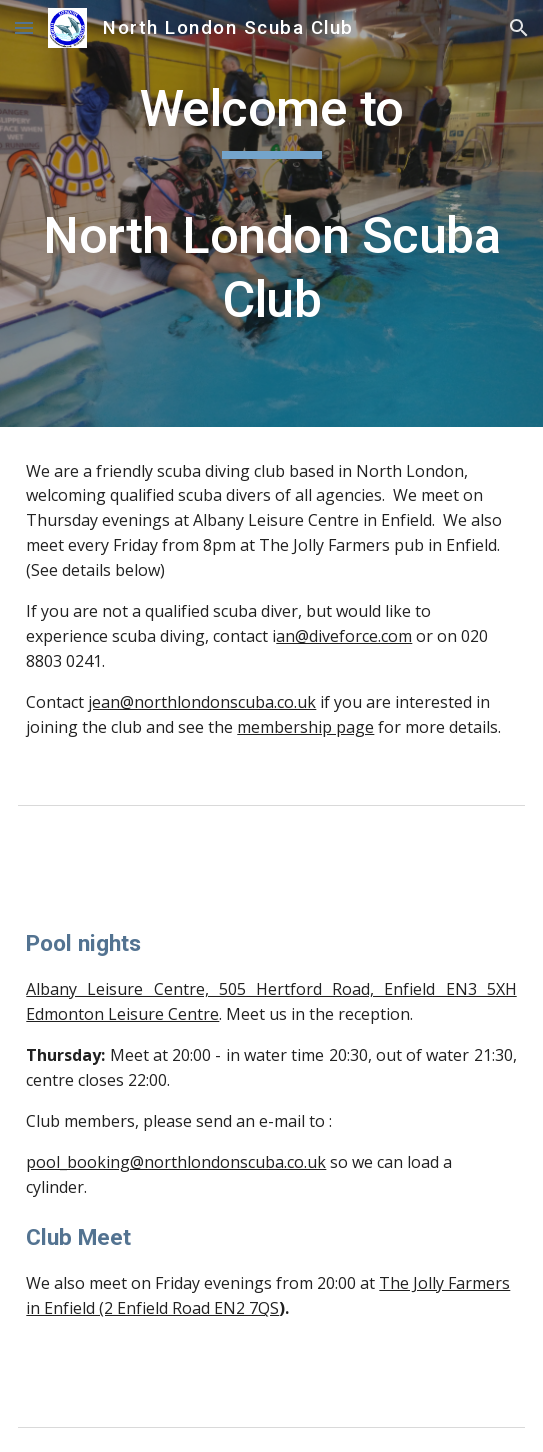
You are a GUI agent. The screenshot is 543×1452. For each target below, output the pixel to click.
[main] (271, 213)
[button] (24, 27)
